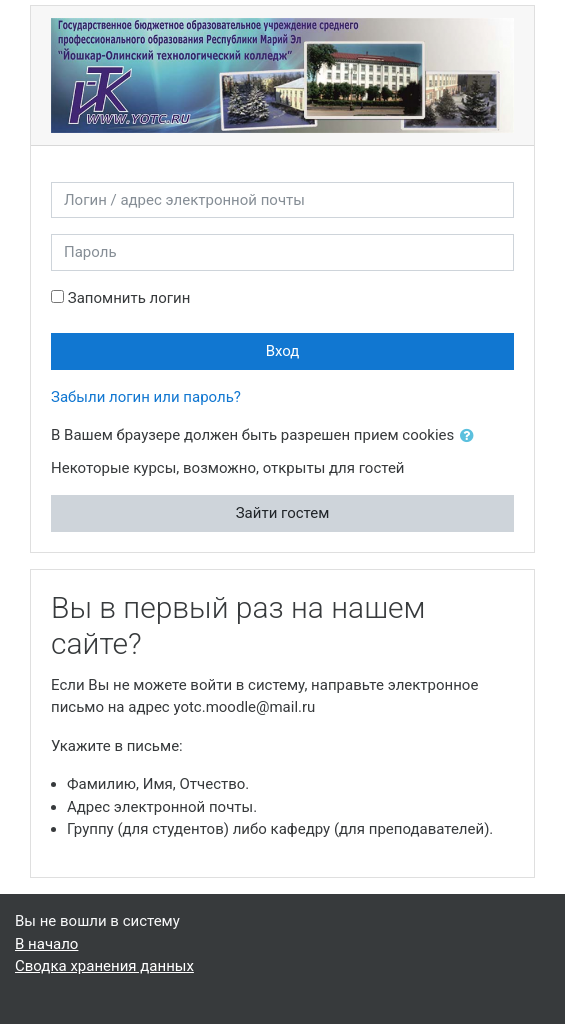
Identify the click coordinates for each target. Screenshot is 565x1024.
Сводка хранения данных (104, 966)
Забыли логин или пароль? (146, 397)
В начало (46, 944)
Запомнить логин (129, 298)
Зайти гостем (283, 513)
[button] (471, 436)
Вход (283, 351)
